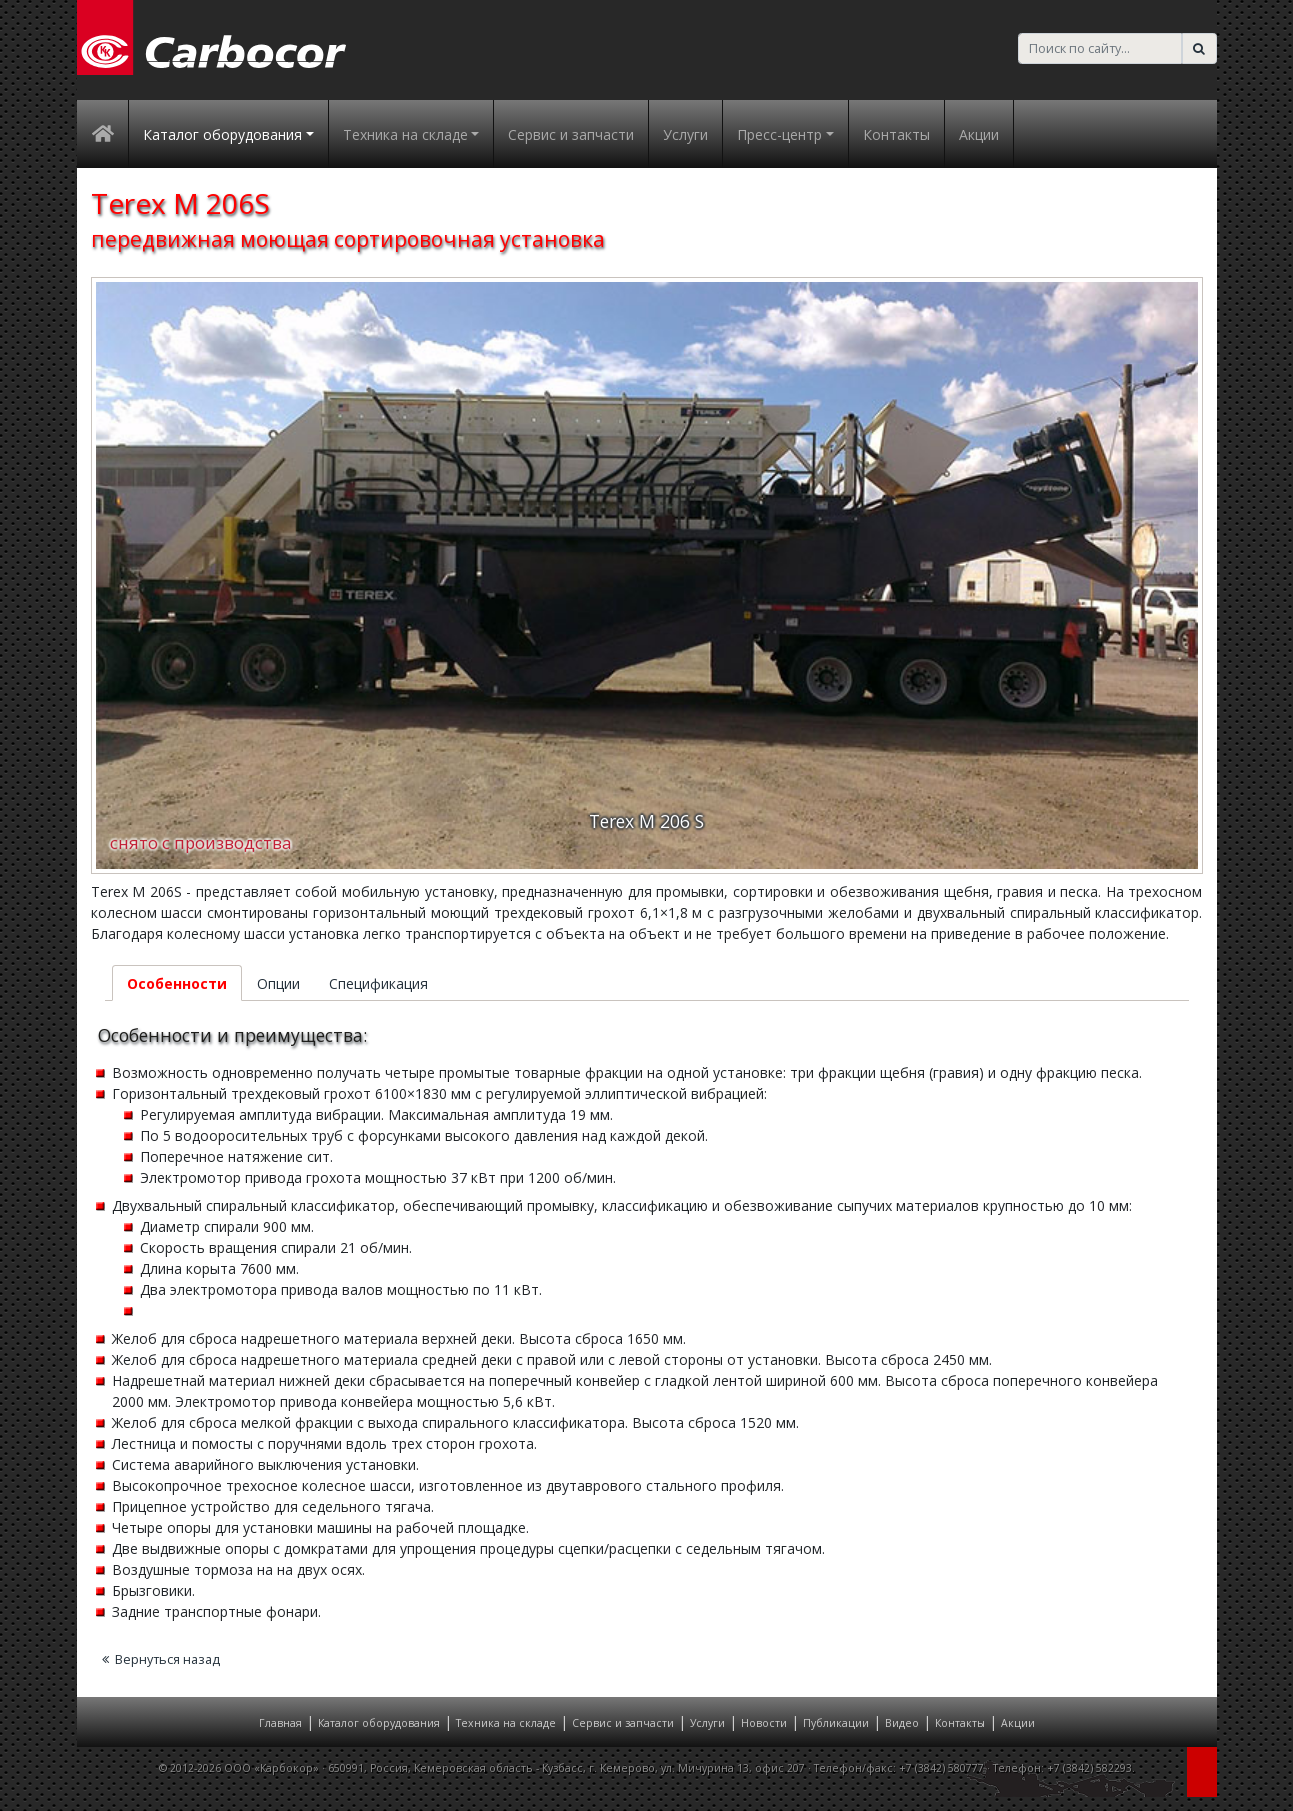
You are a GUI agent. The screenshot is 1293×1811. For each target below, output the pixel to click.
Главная (280, 1723)
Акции (979, 134)
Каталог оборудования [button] (222, 134)
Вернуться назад (161, 1659)
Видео (902, 1723)
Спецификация (378, 983)
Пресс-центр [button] (779, 134)
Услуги (685, 134)
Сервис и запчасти (571, 134)
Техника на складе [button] (405, 134)
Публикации (836, 1723)
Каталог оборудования (379, 1723)
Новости (764, 1723)
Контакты (896, 134)
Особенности (177, 983)
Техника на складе (506, 1723)
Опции (278, 983)
